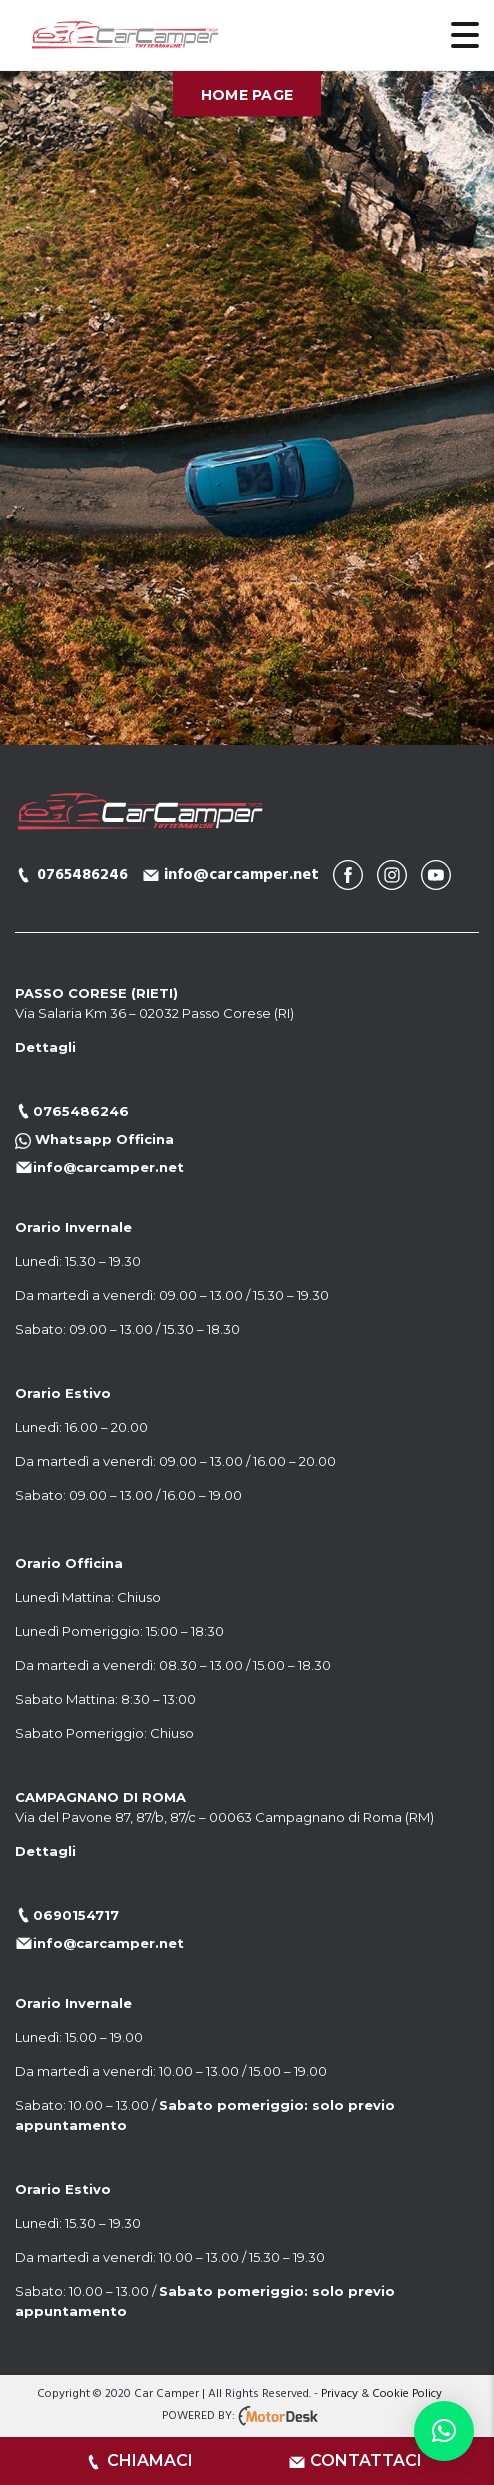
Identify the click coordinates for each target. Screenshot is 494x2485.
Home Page (247, 94)
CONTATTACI (366, 2460)
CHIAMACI (150, 2460)
